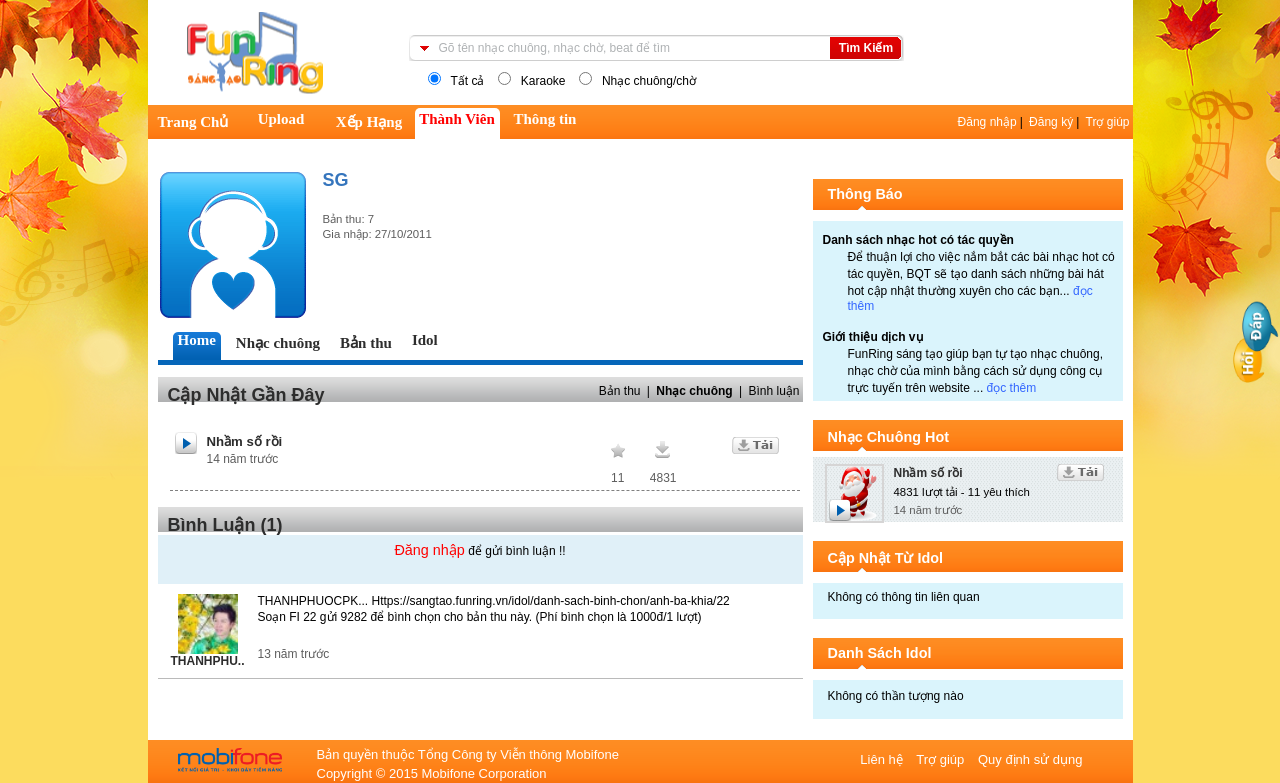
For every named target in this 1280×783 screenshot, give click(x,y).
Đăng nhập (987, 122)
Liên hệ (883, 759)
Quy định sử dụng (1030, 759)
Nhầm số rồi (245, 441)
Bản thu (620, 391)
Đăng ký (1051, 122)
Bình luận (773, 391)
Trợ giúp (1108, 122)
